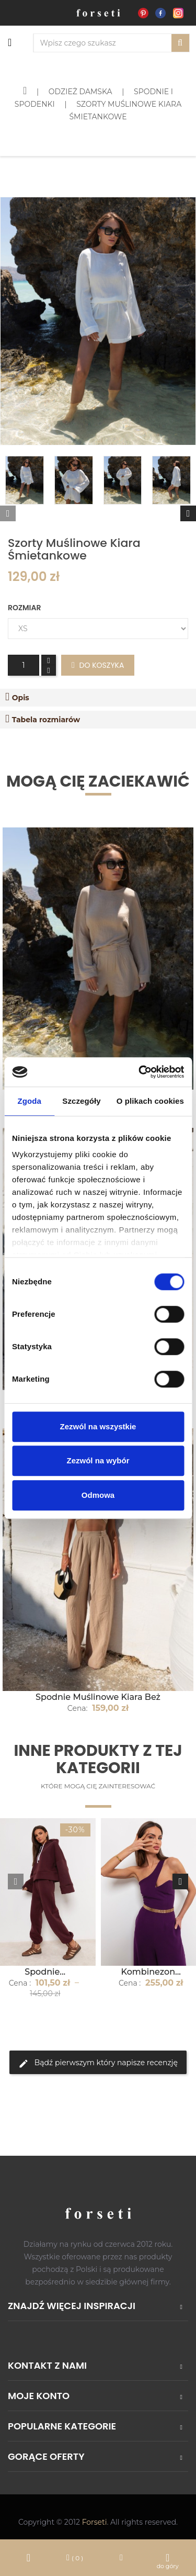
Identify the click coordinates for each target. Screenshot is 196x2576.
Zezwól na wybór (97, 1460)
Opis (20, 697)
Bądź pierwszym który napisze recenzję (98, 2063)
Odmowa (98, 1495)
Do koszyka (98, 665)
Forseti (94, 2522)
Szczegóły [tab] (81, 1100)
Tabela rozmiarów (46, 719)
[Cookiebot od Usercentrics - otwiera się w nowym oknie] (139, 1072)
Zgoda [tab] (29, 1100)
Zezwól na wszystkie (98, 1426)
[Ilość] (23, 665)
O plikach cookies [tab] (150, 1100)
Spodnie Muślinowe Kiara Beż (98, 1697)
